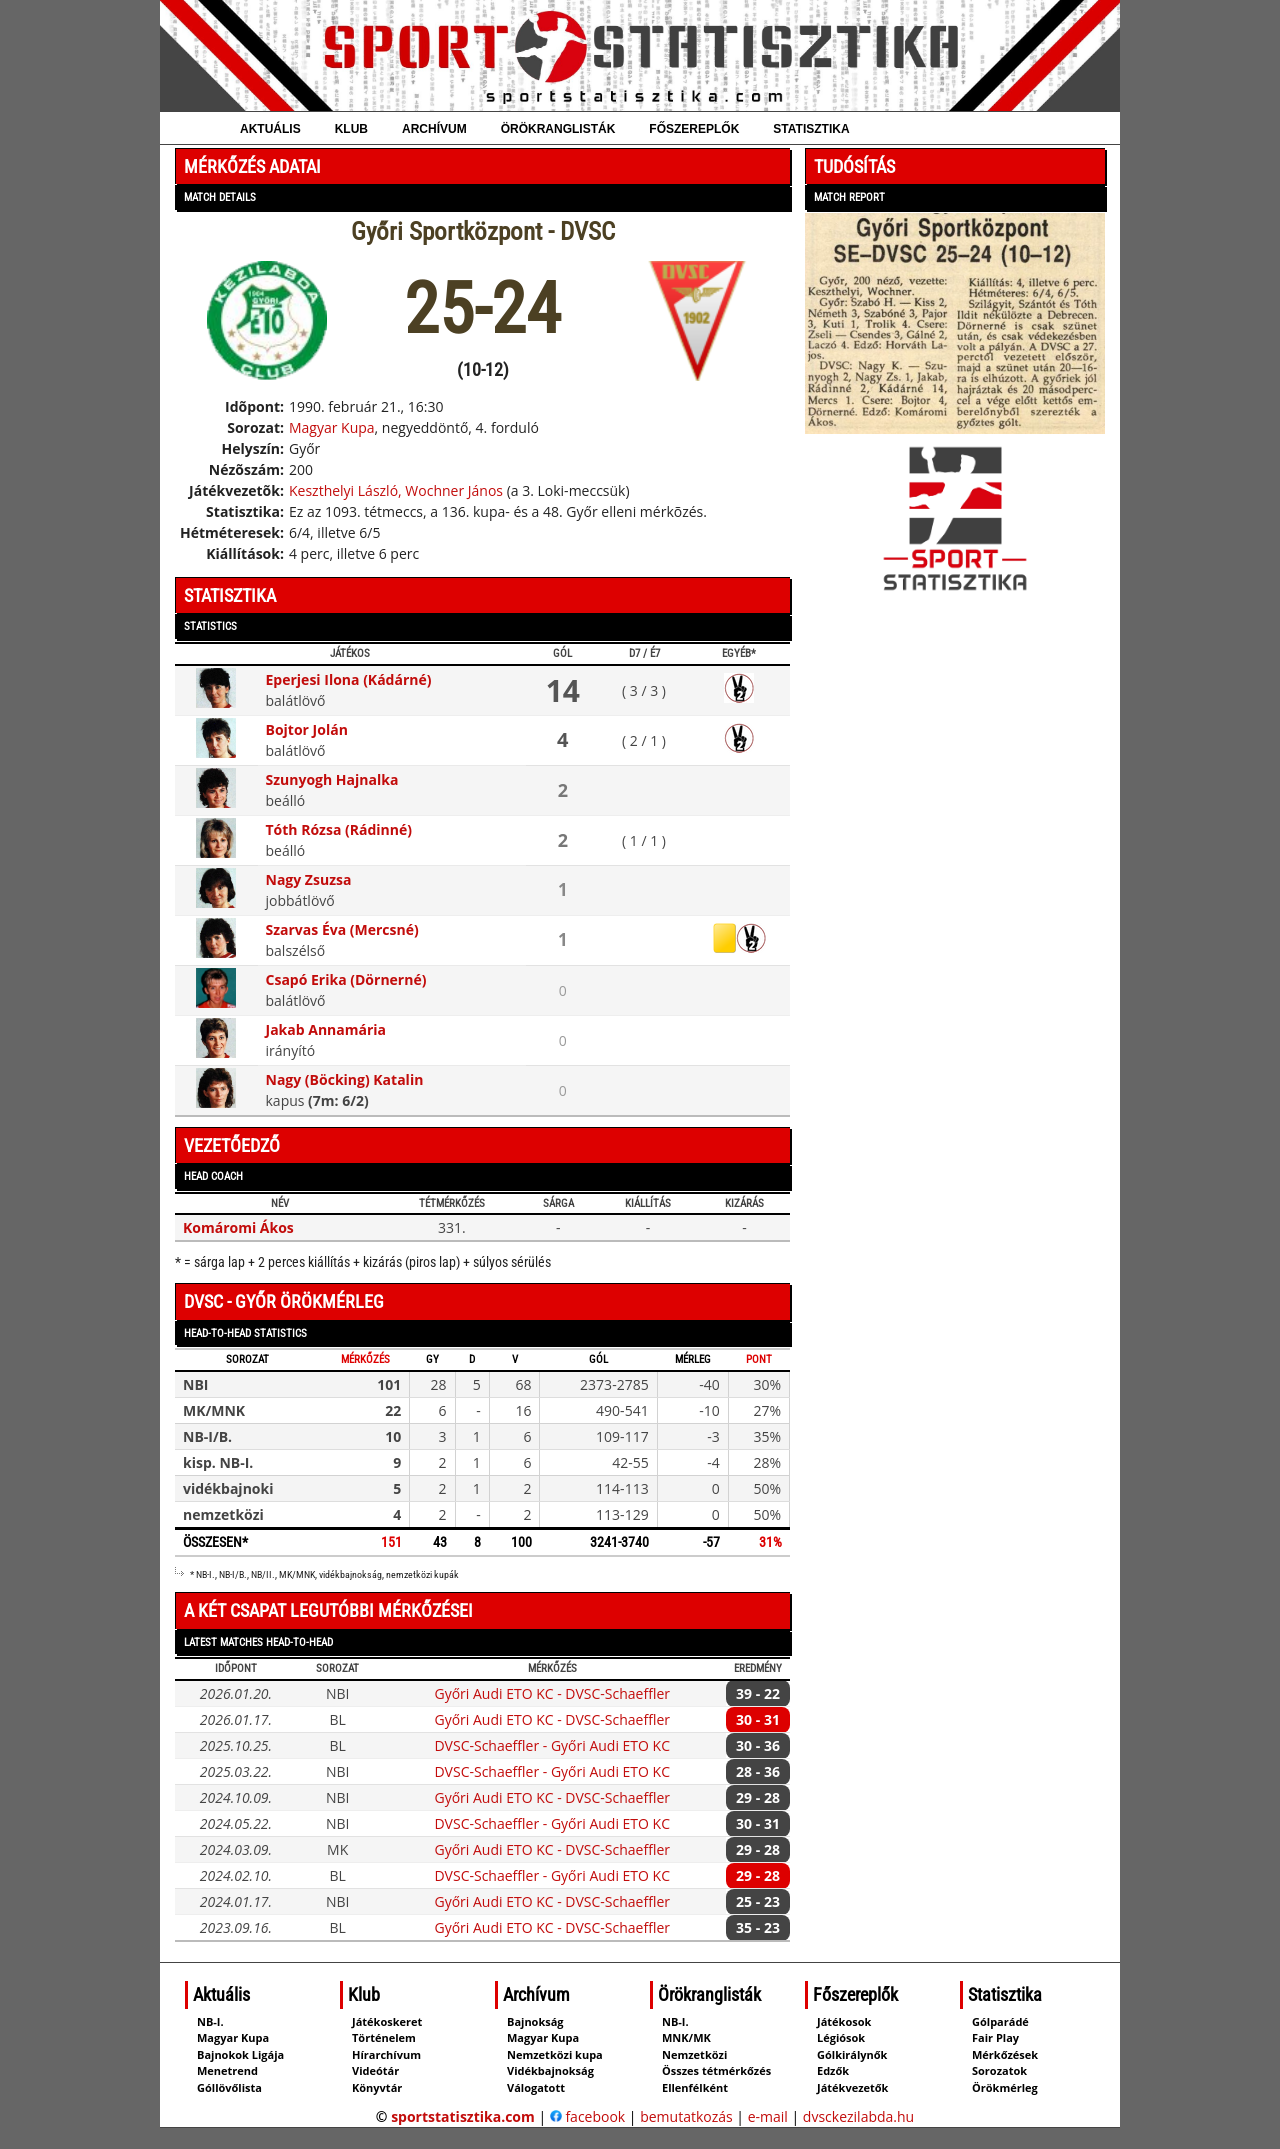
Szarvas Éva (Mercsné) (342, 929)
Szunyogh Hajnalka (332, 779)
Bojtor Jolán (307, 729)
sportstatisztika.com (463, 2116)
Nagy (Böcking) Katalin (345, 1079)
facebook (587, 2116)
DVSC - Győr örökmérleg (284, 1301)
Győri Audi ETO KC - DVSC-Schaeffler (552, 1693)
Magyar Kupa (332, 427)
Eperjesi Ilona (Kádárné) (349, 679)
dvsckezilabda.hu (858, 2116)
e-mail (768, 2116)
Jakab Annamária (326, 1029)
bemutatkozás (686, 2116)
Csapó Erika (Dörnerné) (346, 979)
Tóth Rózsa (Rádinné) (339, 829)
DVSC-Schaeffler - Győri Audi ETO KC (552, 1745)
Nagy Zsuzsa (309, 879)
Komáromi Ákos (238, 1227)
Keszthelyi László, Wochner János (396, 490)
